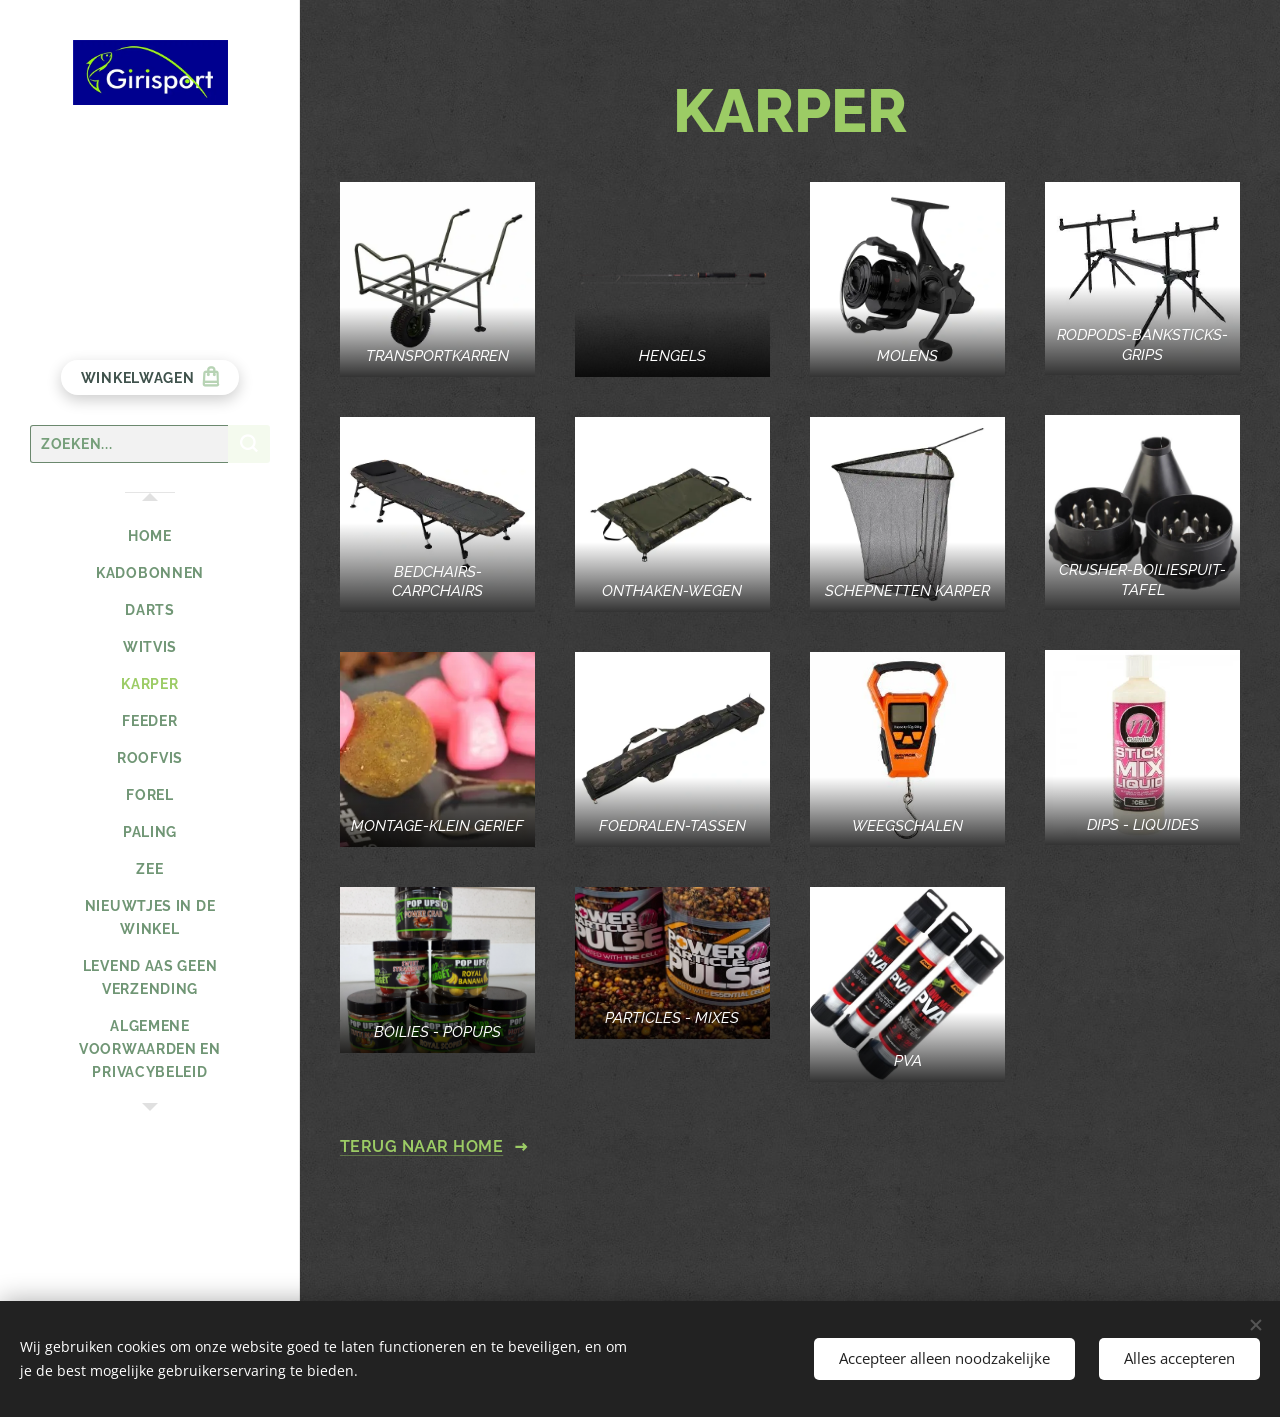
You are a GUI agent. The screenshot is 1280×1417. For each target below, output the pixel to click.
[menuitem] (150, 536)
